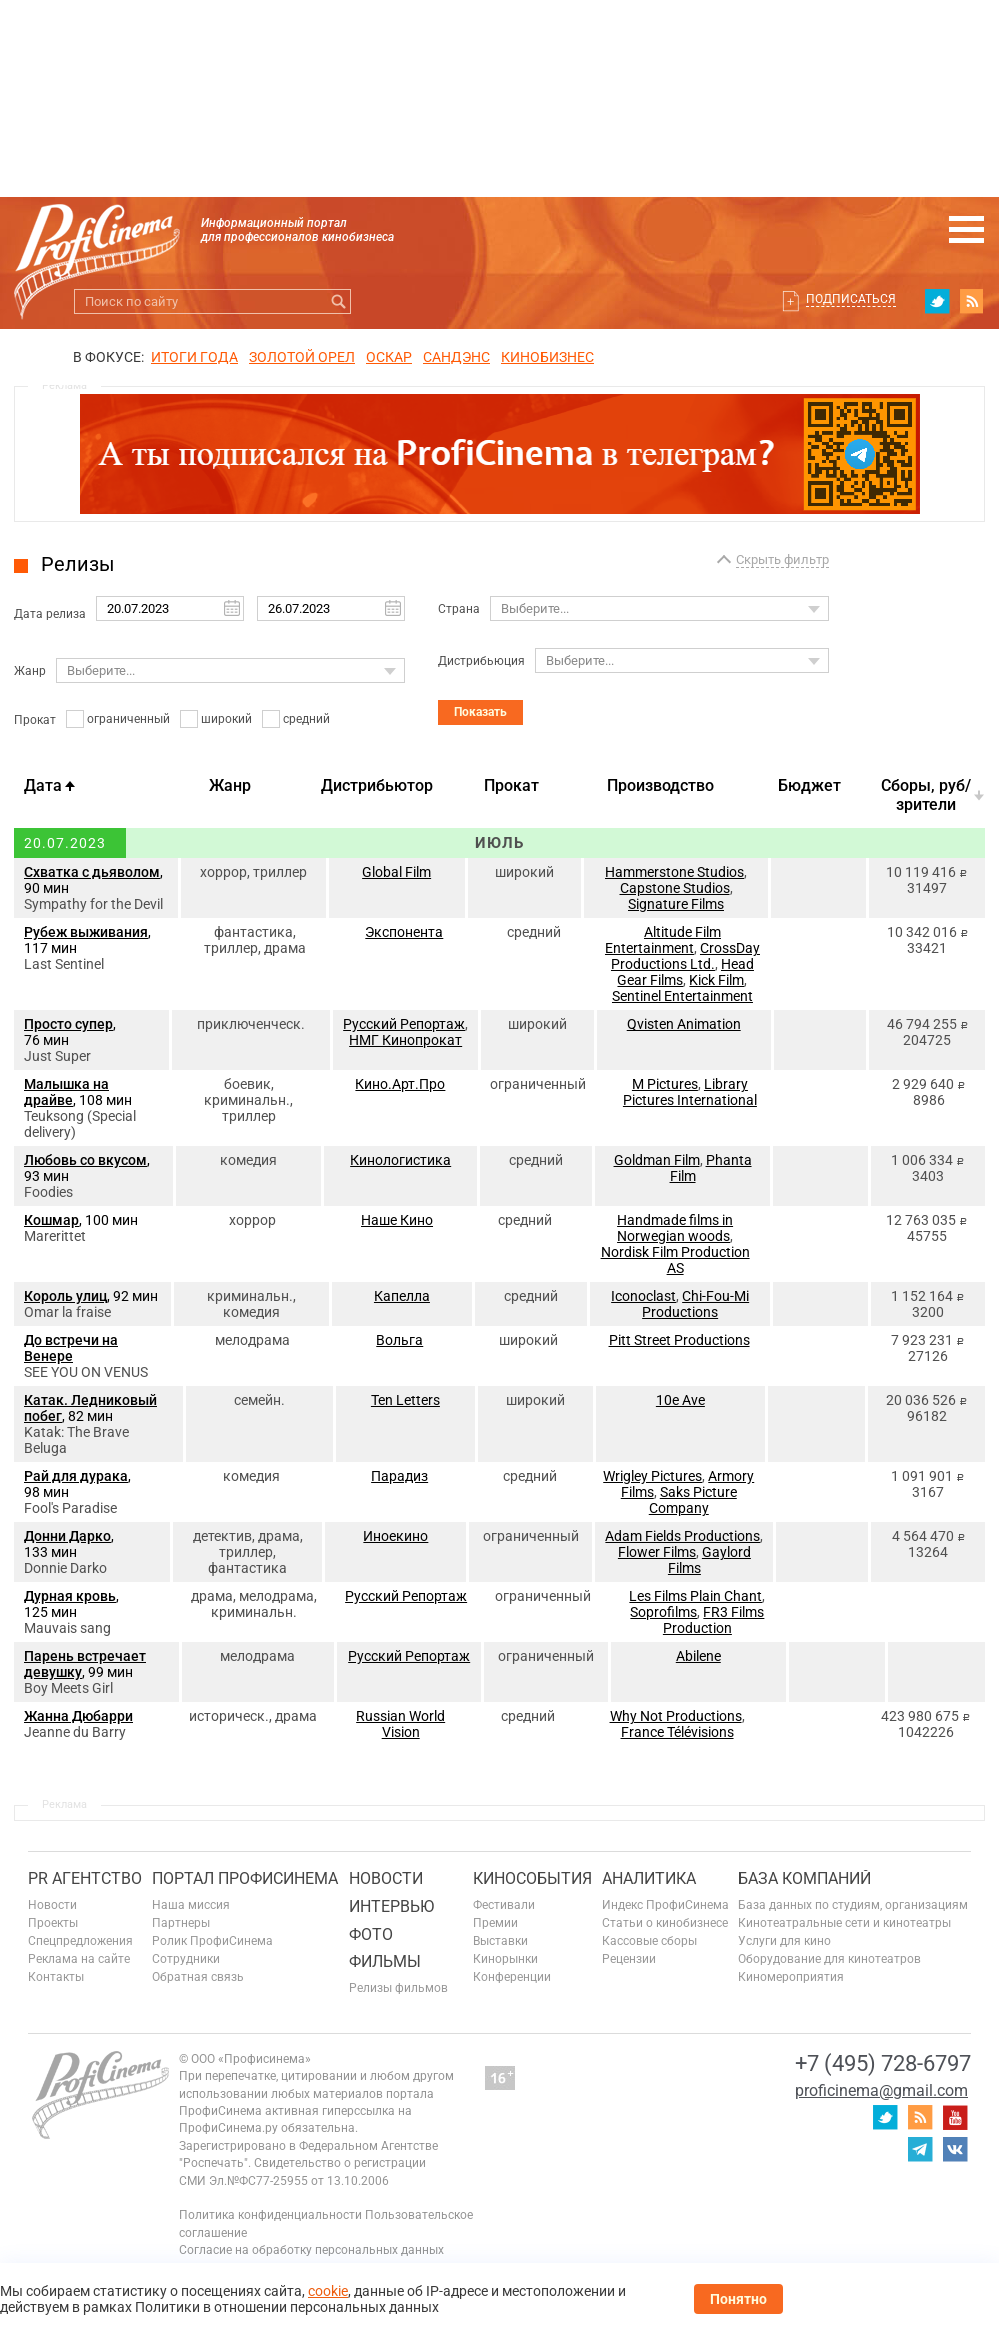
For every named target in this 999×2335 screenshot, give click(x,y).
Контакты (56, 1977)
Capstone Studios (675, 888)
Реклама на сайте (79, 1959)
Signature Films (676, 904)
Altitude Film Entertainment (663, 940)
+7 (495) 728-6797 (883, 2063)
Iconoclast (643, 1296)
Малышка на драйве (66, 1092)
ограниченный (128, 719)
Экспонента (404, 932)
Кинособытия (532, 1878)
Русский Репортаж (404, 1024)
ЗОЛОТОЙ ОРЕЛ (302, 357)
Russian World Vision (400, 1724)
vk (955, 2149)
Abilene (698, 1656)
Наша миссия (191, 1905)
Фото (371, 1934)
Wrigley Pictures (652, 1476)
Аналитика (649, 1878)
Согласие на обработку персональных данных (311, 2250)
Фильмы (385, 1961)
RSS (972, 301)
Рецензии (629, 1959)
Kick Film (716, 980)
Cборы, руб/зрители (926, 795)
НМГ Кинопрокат (405, 1040)
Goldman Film (657, 1160)
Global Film (396, 872)
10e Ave (680, 1400)
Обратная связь (198, 1977)
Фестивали (504, 1905)
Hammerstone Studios (674, 872)
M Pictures (665, 1084)
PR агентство (85, 1878)
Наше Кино (397, 1220)
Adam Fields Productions (682, 1536)
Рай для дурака (76, 1476)
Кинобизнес (547, 357)
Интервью (391, 1906)
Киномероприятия (791, 1977)
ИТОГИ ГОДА (194, 357)
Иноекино (395, 1536)
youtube (955, 2117)
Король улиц (65, 1296)
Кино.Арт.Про (400, 1084)
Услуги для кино (784, 1941)
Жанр (30, 671)
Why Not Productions (676, 1716)
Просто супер (68, 1024)
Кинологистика (400, 1160)
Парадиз (399, 1476)
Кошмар (51, 1220)
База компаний (804, 1878)
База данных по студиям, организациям (853, 1905)
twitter (937, 301)
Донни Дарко (67, 1536)
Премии (495, 1923)
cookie (328, 2291)
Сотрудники (186, 1959)
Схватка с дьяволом (92, 872)
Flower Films (657, 1552)
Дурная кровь (70, 1596)
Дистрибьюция (481, 661)
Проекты (53, 1923)
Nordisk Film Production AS (675, 1260)
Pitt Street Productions (679, 1340)
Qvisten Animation (684, 1024)
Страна (459, 609)
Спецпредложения (80, 1941)
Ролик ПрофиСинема (212, 1941)
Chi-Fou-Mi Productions (695, 1304)
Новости (52, 1905)
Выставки (500, 1941)
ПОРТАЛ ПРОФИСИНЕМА (245, 1878)
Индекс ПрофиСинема (665, 1905)
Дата (43, 785)
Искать (338, 301)
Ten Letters (405, 1400)
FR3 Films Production (714, 1620)
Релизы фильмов (398, 1988)
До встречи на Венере (71, 1348)
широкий (226, 719)
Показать (480, 712)
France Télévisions (677, 1732)
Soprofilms (663, 1612)
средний (306, 719)
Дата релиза (50, 614)
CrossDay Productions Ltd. (685, 956)
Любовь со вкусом (85, 1160)
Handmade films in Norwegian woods (675, 1228)
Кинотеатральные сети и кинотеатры (844, 1923)
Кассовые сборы (649, 1941)
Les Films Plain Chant (695, 1596)
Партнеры (181, 1923)
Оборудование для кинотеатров (829, 1959)
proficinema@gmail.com (881, 2090)
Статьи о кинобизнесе (665, 1923)
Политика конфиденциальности (270, 2215)
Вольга (399, 1340)
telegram (920, 2149)
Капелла (402, 1296)
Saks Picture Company (693, 1500)
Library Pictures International (690, 1092)
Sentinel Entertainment (682, 996)
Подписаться (851, 299)
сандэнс (456, 357)
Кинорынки (505, 1959)
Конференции (512, 1977)
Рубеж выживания (86, 932)
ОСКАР (389, 357)
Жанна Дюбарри (78, 1716)
